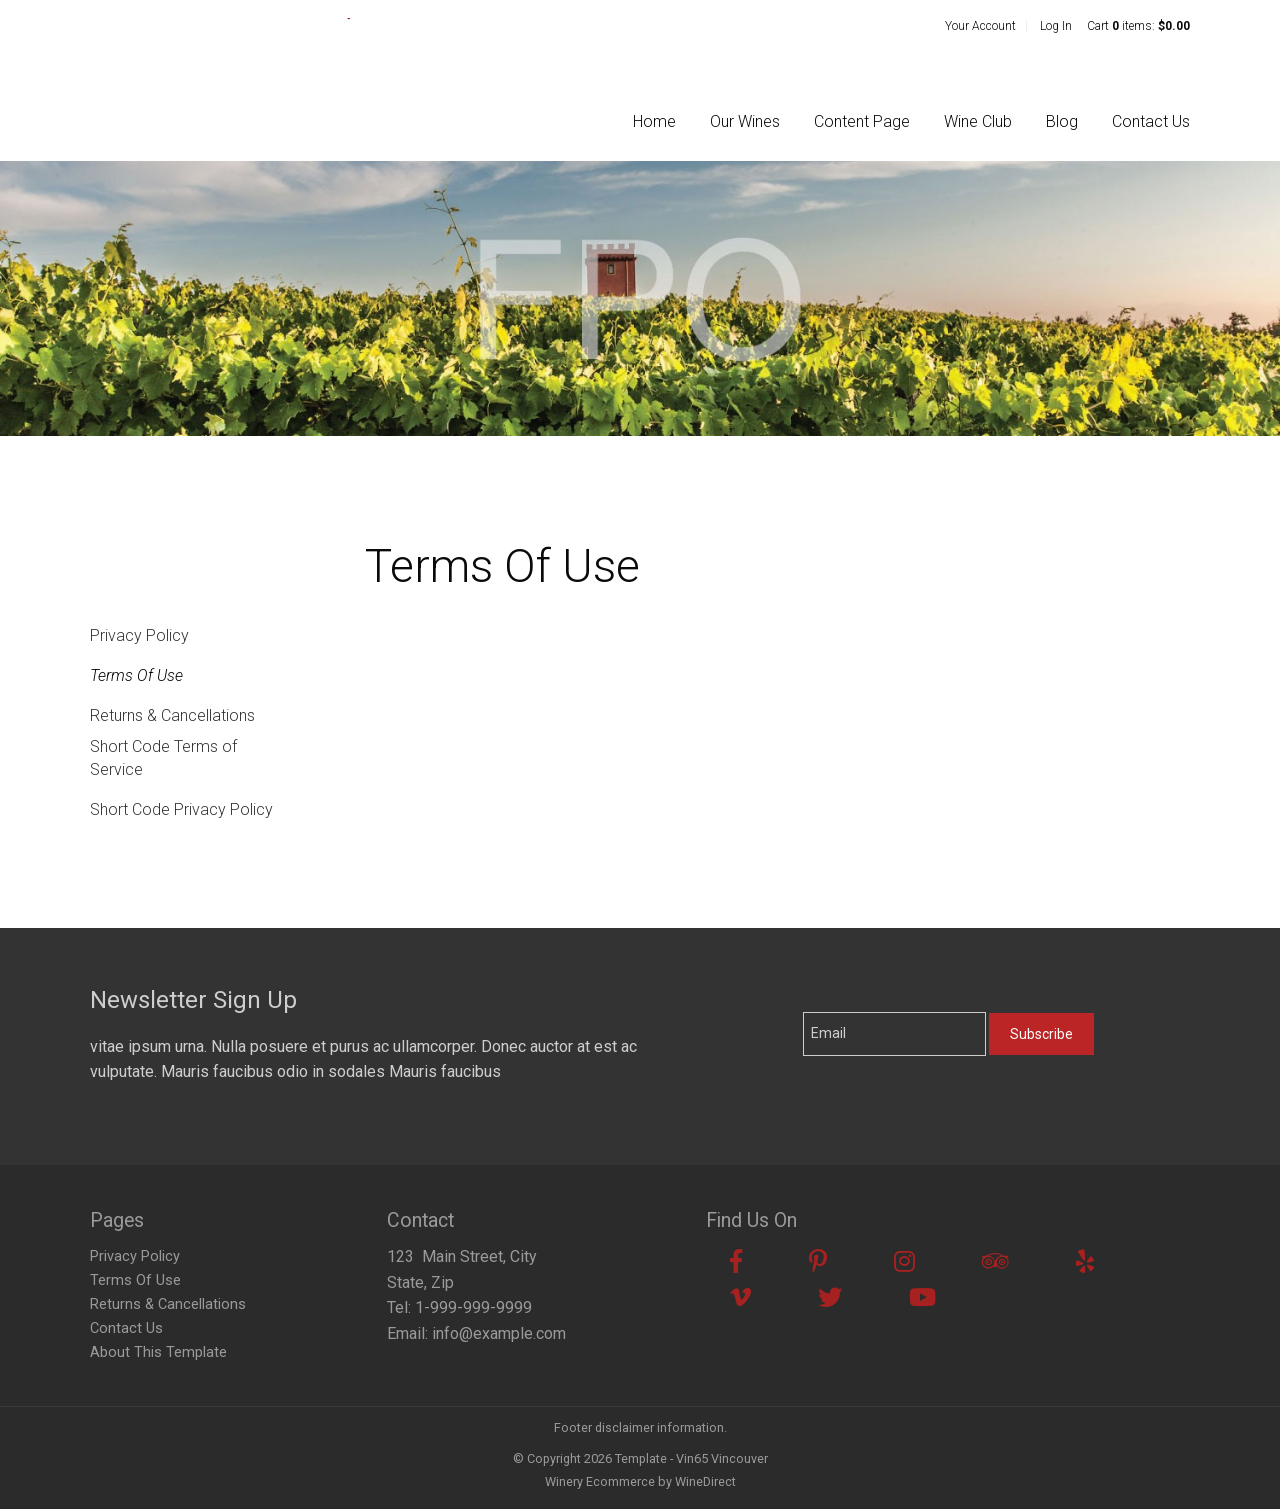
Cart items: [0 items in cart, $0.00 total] (1138, 26)
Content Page (862, 121)
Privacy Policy (139, 635)
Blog (1062, 121)
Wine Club (978, 121)
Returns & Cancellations (172, 715)
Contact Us (1151, 121)
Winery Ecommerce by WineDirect (640, 1481)
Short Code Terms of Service (163, 757)
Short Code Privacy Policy (181, 809)
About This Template (158, 1352)
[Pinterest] (818, 1262)
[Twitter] (830, 1298)
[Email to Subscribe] (894, 1034)
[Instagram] (904, 1262)
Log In (1056, 26)
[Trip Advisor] (995, 1262)
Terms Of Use (136, 675)
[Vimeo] (740, 1298)
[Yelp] (1085, 1262)
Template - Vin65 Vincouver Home (219, 72)
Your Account (980, 26)
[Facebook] (736, 1262)
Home (654, 121)
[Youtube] (922, 1298)
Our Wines (745, 121)
